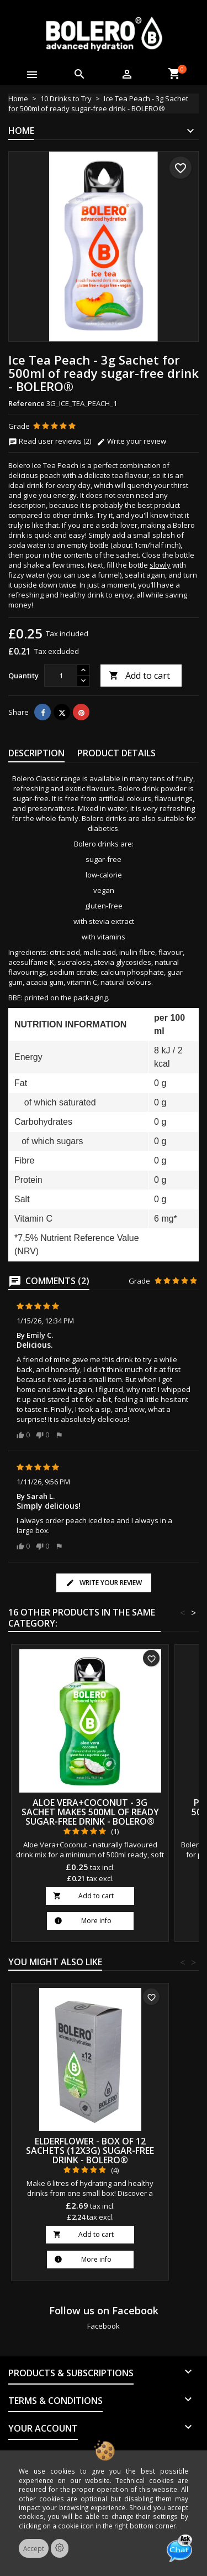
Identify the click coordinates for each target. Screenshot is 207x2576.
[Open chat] (179, 2548)
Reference (26, 403)
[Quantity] (60, 675)
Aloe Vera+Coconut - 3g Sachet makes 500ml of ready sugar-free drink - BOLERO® (90, 1811)
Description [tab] (36, 753)
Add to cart (139, 675)
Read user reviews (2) (49, 441)
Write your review (131, 441)
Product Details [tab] (116, 753)
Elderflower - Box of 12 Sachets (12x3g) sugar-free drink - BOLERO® (90, 2150)
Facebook (103, 2326)
